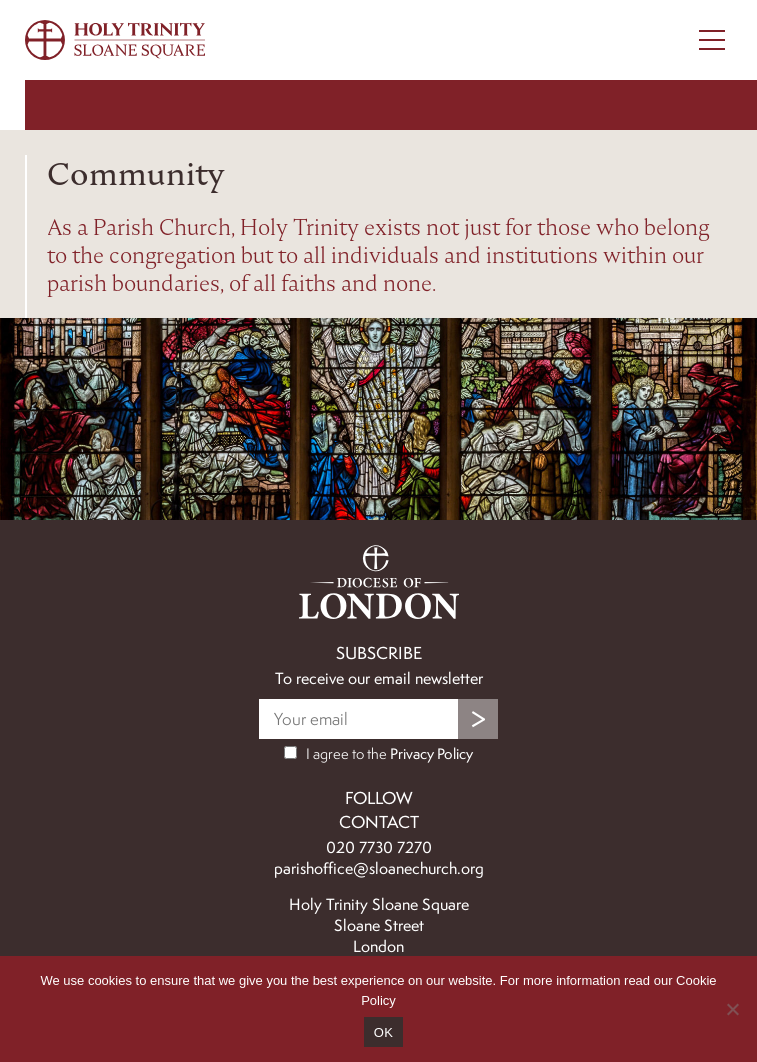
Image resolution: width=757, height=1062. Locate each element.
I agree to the (378, 754)
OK (383, 1032)
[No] (732, 1009)
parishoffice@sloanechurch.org (379, 868)
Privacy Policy (431, 754)
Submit (478, 719)
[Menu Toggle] (712, 40)
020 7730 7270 (379, 847)
